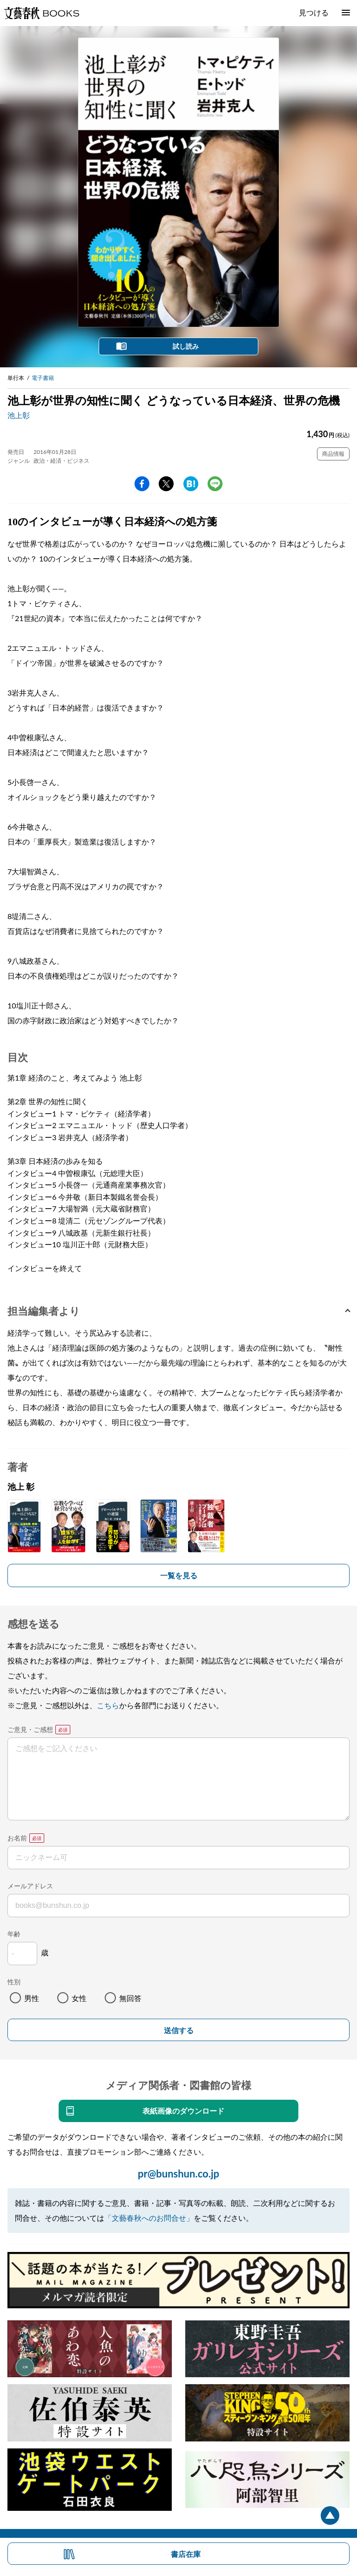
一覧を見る (178, 1575)
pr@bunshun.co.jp (178, 2173)
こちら (108, 1705)
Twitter (166, 483)
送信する (179, 2031)
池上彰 (18, 415)
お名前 (17, 1838)
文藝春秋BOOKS (41, 13)
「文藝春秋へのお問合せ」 (149, 2217)
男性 (31, 1998)
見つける (314, 12)
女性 (79, 1998)
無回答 (130, 1998)
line (215, 483)
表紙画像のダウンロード (183, 2110)
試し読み (186, 346)
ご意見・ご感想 (30, 1729)
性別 (13, 1982)
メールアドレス (30, 1886)
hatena (190, 483)
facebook (142, 483)
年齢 (13, 1934)
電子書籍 (43, 377)
